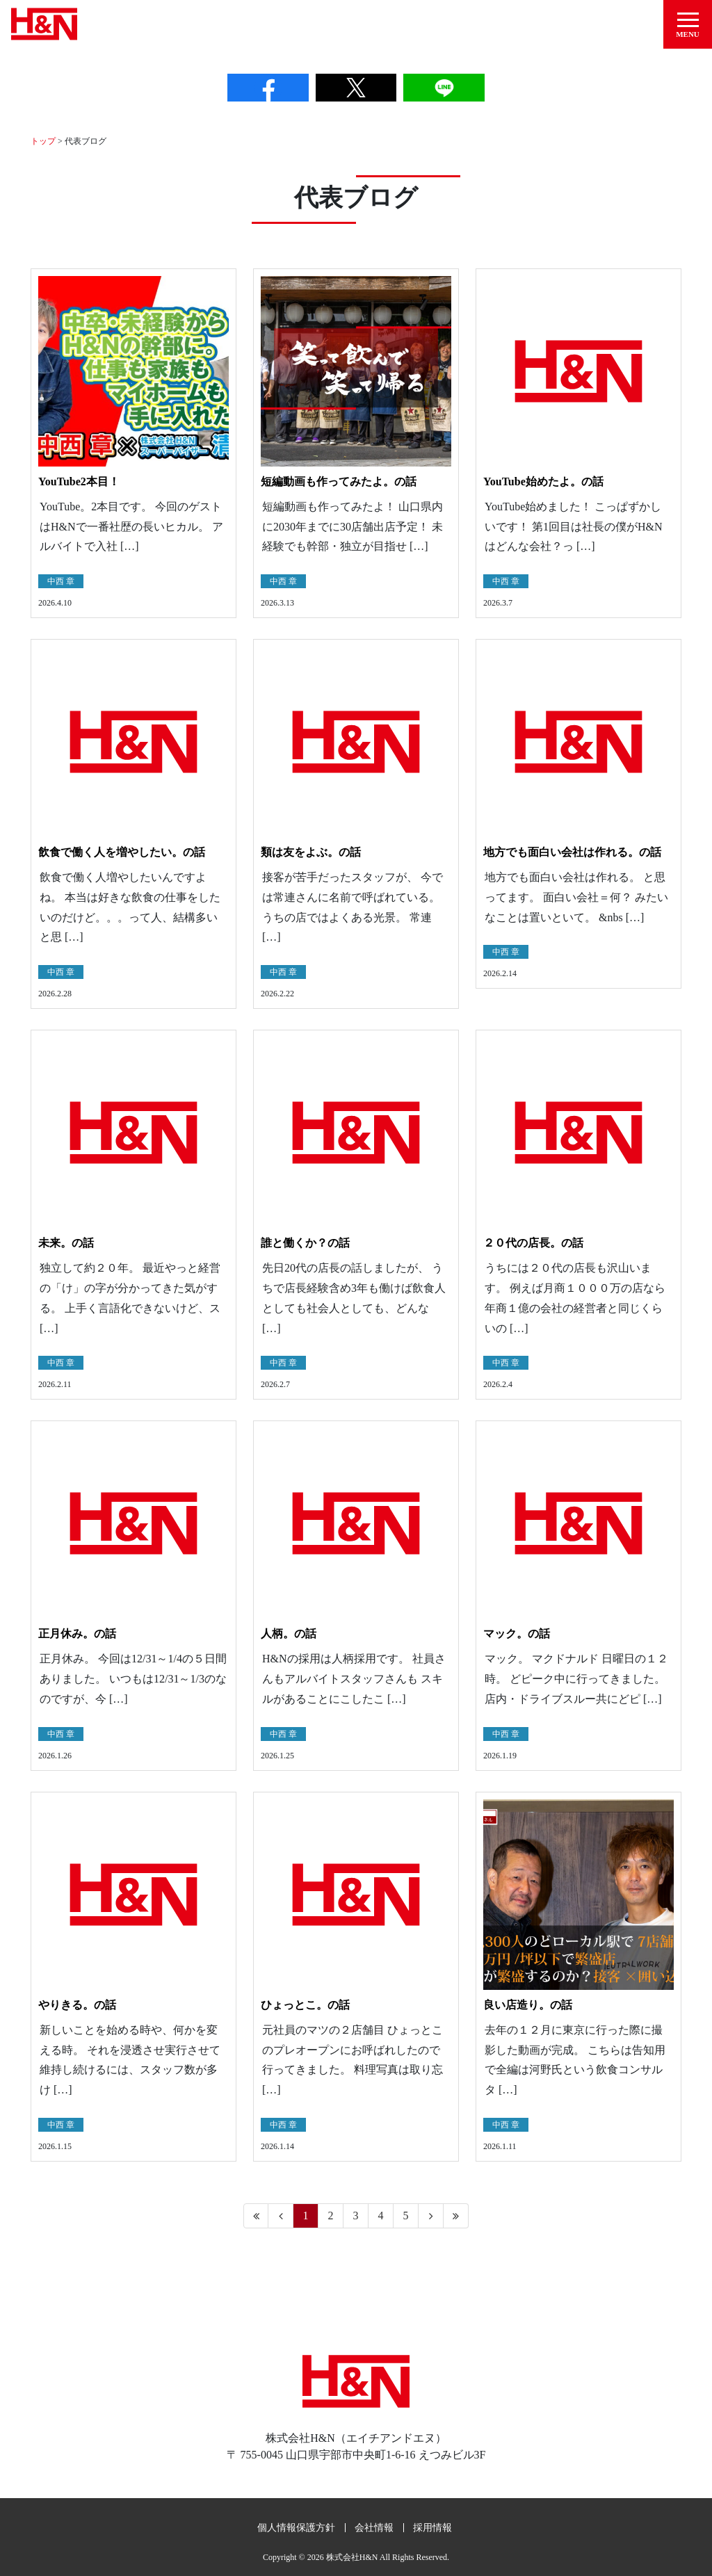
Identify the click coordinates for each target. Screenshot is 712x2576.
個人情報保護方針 (296, 2526)
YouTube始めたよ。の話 (543, 480)
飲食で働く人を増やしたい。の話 (121, 851)
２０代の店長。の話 (533, 1241)
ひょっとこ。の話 (305, 2003)
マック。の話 (516, 1633)
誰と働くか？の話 (305, 1241)
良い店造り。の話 (527, 2003)
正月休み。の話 (77, 1633)
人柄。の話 (288, 1633)
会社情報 (374, 2526)
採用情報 (432, 2526)
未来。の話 (66, 1241)
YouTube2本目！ (79, 480)
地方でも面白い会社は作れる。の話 (572, 851)
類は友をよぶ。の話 (311, 851)
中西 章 (60, 580)
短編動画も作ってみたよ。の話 (338, 480)
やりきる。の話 (77, 2003)
